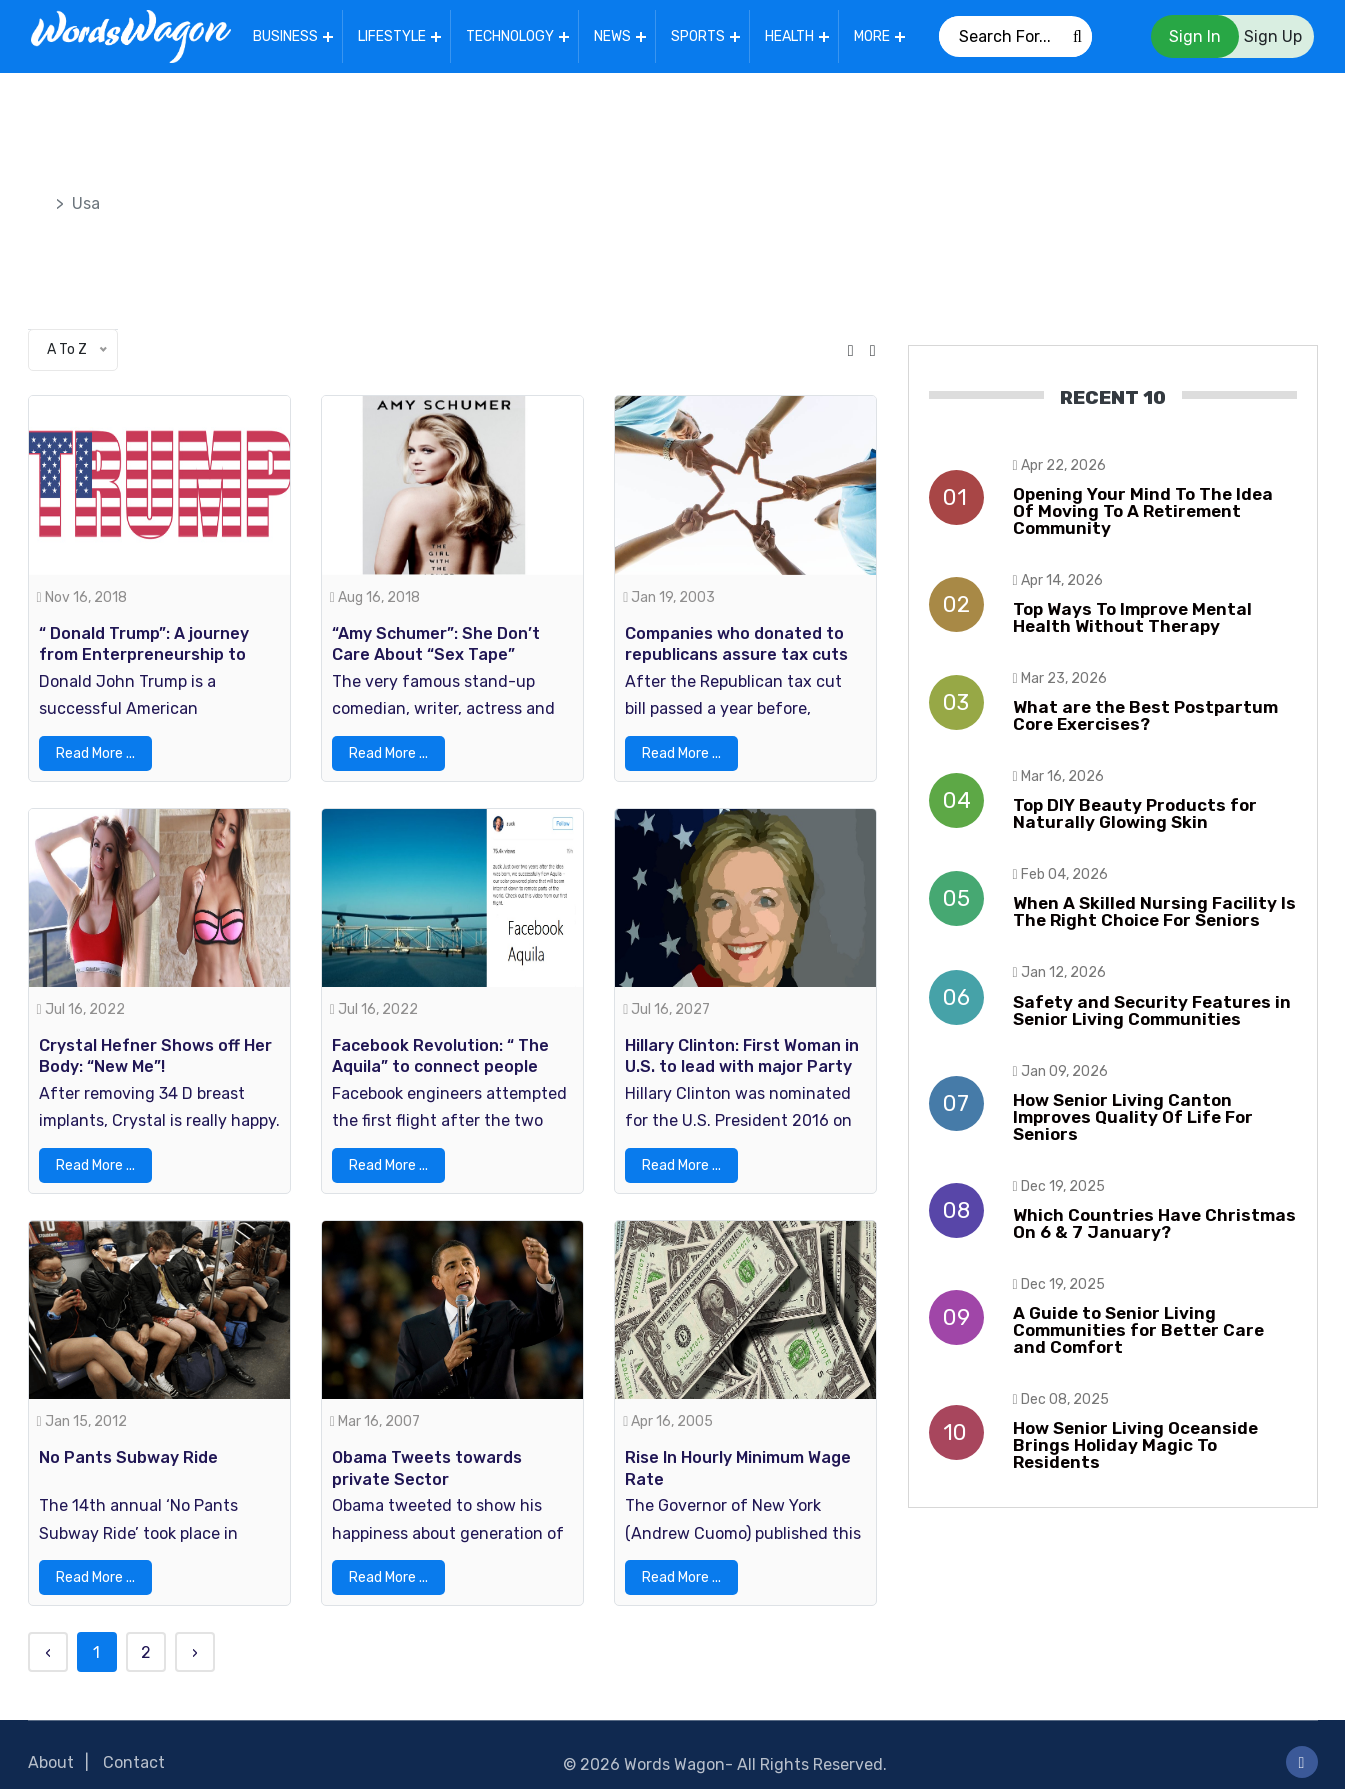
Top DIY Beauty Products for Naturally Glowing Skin (1135, 809)
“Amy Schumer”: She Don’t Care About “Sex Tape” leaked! (436, 647)
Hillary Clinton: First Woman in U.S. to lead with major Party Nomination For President (742, 1056)
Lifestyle (395, 34)
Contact (134, 1748)
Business (288, 34)
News (615, 34)
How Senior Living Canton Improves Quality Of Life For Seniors (1133, 1113)
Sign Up (1273, 34)
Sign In (1195, 34)
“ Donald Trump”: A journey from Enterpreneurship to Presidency (144, 647)
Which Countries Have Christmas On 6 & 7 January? (1154, 1219)
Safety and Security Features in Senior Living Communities (1152, 1006)
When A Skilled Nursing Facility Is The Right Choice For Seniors (1154, 907)
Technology (513, 34)
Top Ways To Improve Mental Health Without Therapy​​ (1132, 613)
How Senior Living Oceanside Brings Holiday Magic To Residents (1135, 1441)
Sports (701, 34)
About (51, 1748)
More (875, 34)
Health (792, 34)
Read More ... (95, 745)
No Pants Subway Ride (128, 1443)
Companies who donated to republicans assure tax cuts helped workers (736, 647)
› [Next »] (195, 1638)
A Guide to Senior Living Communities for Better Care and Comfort (1138, 1326)
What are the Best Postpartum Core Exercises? (1145, 711)
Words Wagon (674, 1750)
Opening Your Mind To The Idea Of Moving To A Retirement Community (1143, 507)
